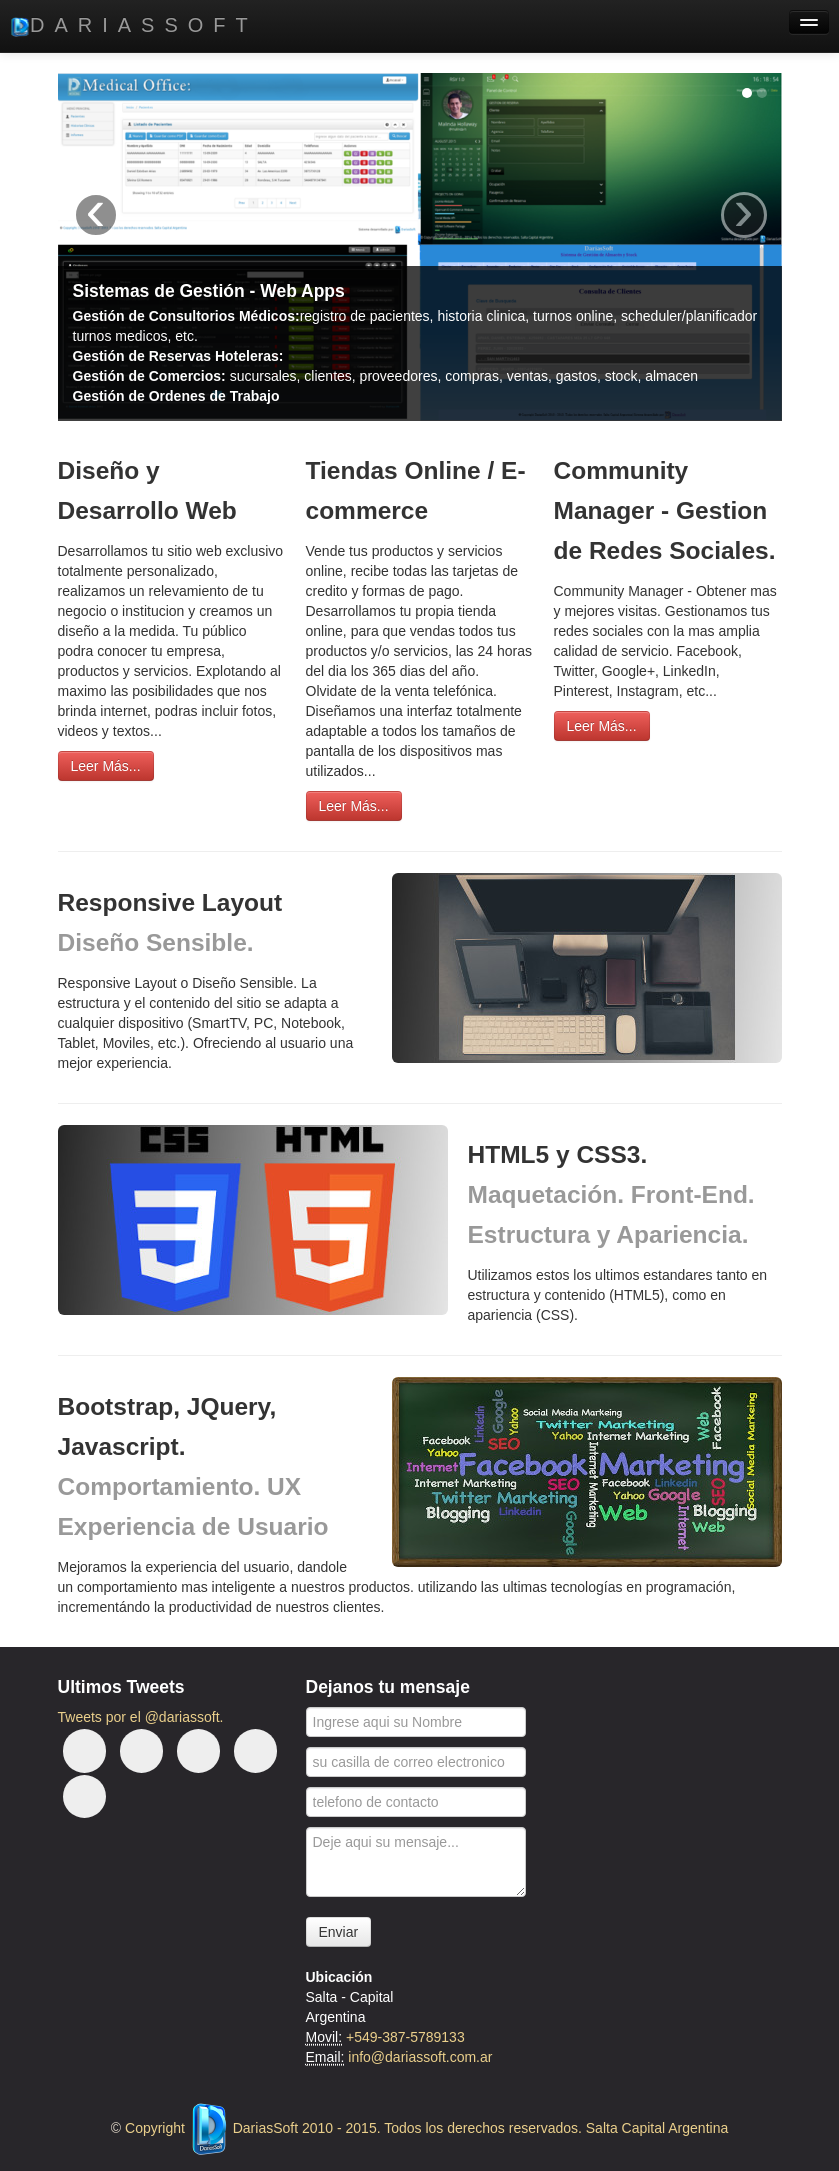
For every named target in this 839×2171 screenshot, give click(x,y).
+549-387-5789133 (405, 2037)
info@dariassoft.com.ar (420, 2057)
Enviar (339, 1932)
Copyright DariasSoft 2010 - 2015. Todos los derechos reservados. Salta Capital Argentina (426, 2128)
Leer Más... (106, 766)
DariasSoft (134, 25)
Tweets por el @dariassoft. (141, 1717)
